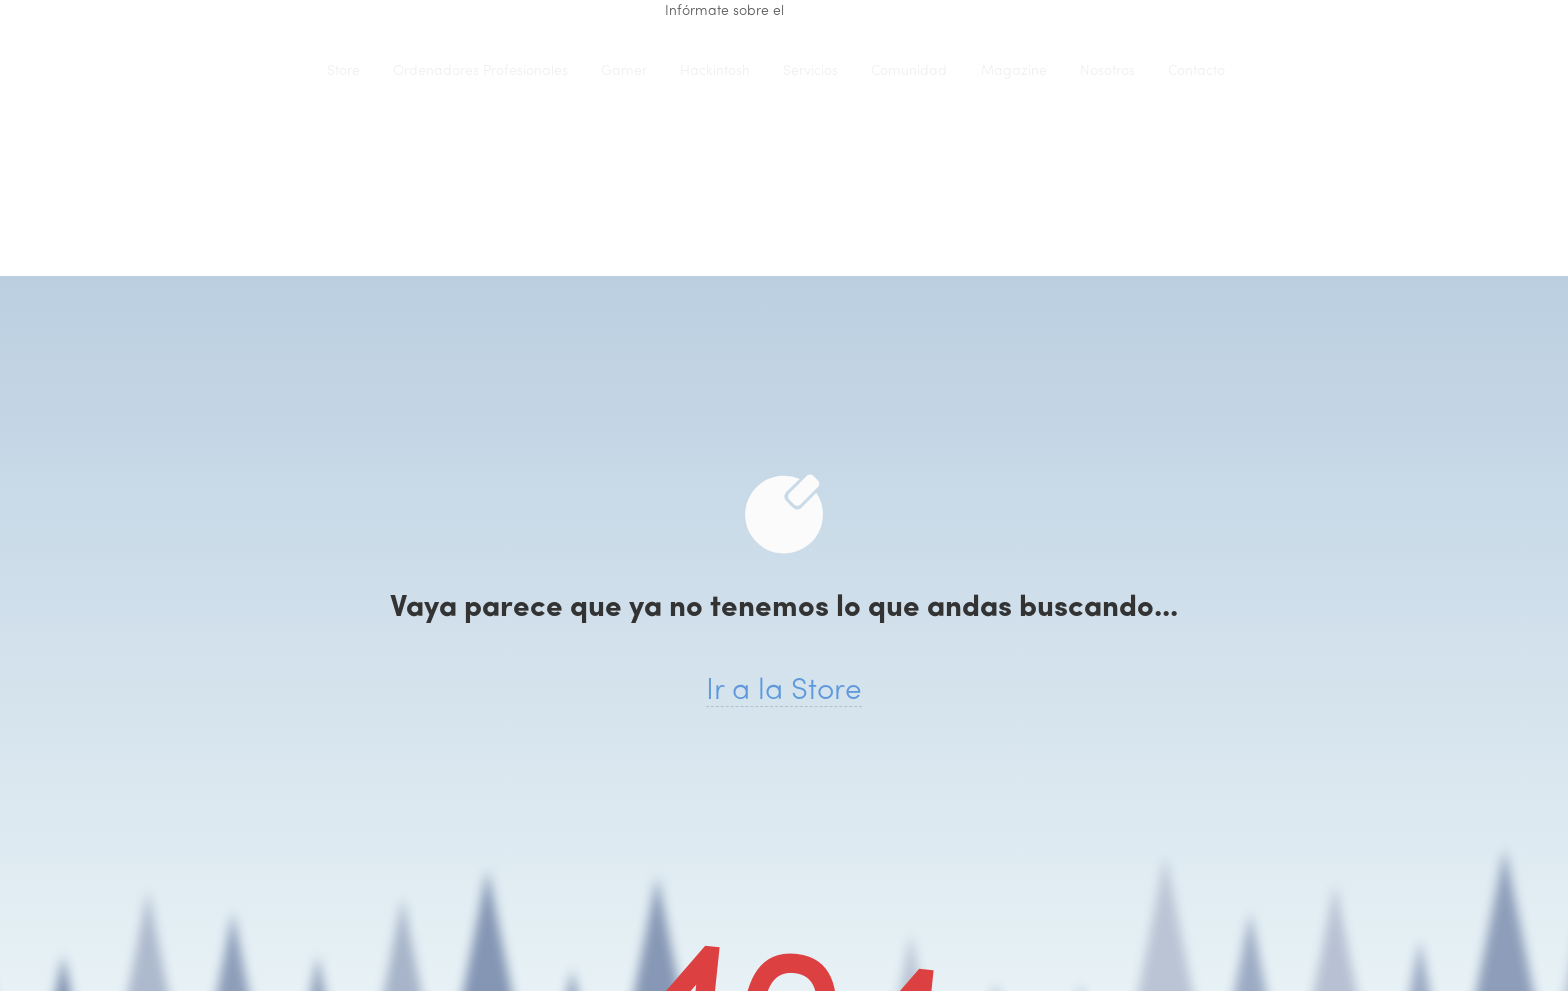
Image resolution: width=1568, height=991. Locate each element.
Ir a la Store (784, 691)
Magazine (1014, 71)
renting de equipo (845, 11)
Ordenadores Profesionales (480, 71)
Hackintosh (715, 71)
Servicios (810, 71)
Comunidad (909, 71)
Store (343, 71)
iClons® (269, 71)
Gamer (624, 71)
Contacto (1196, 71)
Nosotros (1107, 71)
